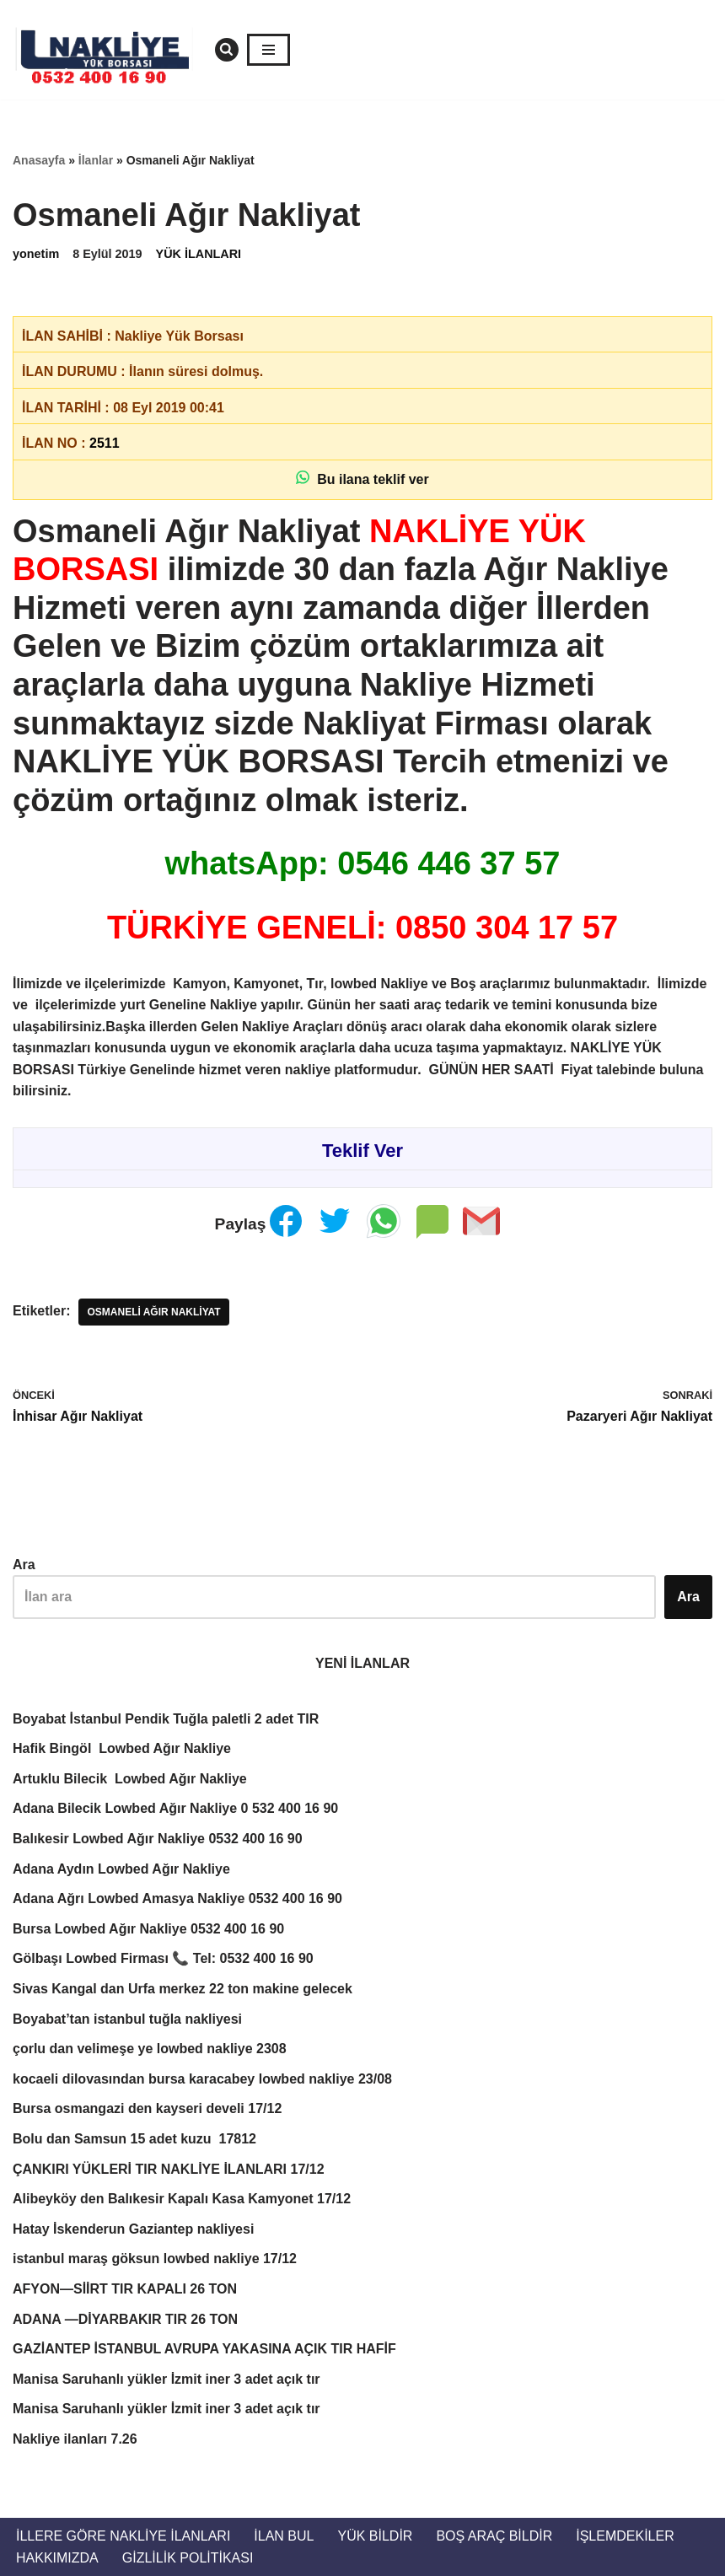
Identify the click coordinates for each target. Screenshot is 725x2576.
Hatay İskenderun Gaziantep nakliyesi (133, 2229)
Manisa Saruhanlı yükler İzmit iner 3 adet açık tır (166, 2379)
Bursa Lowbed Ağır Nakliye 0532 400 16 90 (148, 1929)
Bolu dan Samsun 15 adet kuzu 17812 (134, 2139)
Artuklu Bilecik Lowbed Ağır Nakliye (130, 1779)
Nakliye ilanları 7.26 (75, 2439)
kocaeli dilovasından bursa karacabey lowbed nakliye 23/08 (202, 2079)
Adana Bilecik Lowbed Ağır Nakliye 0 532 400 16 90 (175, 1808)
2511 (104, 443)
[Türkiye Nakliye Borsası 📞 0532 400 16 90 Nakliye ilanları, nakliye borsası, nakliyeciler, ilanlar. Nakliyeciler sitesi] (110, 50)
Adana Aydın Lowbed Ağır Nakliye (121, 1869)
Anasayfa (39, 160)
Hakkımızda (57, 2558)
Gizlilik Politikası (188, 2558)
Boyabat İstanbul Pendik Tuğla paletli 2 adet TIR (166, 1719)
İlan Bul (284, 2536)
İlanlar (95, 160)
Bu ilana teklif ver (362, 479)
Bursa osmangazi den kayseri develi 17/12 (147, 2108)
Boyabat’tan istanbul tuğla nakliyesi (129, 2019)
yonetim (36, 254)
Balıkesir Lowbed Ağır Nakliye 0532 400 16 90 (158, 1838)
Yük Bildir (374, 2536)
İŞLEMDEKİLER (625, 2536)
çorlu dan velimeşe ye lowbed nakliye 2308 (150, 2048)
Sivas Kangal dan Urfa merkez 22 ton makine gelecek (182, 1989)
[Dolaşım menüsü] (268, 50)
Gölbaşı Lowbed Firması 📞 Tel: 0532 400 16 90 (163, 1958)
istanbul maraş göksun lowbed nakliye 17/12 (155, 2258)
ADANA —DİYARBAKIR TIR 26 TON (125, 2319)
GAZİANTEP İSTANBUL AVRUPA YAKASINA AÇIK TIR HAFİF (204, 2349)
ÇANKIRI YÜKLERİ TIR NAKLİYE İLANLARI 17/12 (169, 2169)
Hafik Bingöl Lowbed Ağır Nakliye (122, 1748)
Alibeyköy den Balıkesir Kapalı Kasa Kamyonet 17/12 (182, 2198)
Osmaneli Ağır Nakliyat (153, 1312)
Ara (24, 1564)
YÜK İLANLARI (199, 254)
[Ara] (227, 50)
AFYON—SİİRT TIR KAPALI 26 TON (125, 2289)
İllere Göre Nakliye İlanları (123, 2536)
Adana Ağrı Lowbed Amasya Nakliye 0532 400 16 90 (177, 1898)
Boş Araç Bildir (494, 2536)
